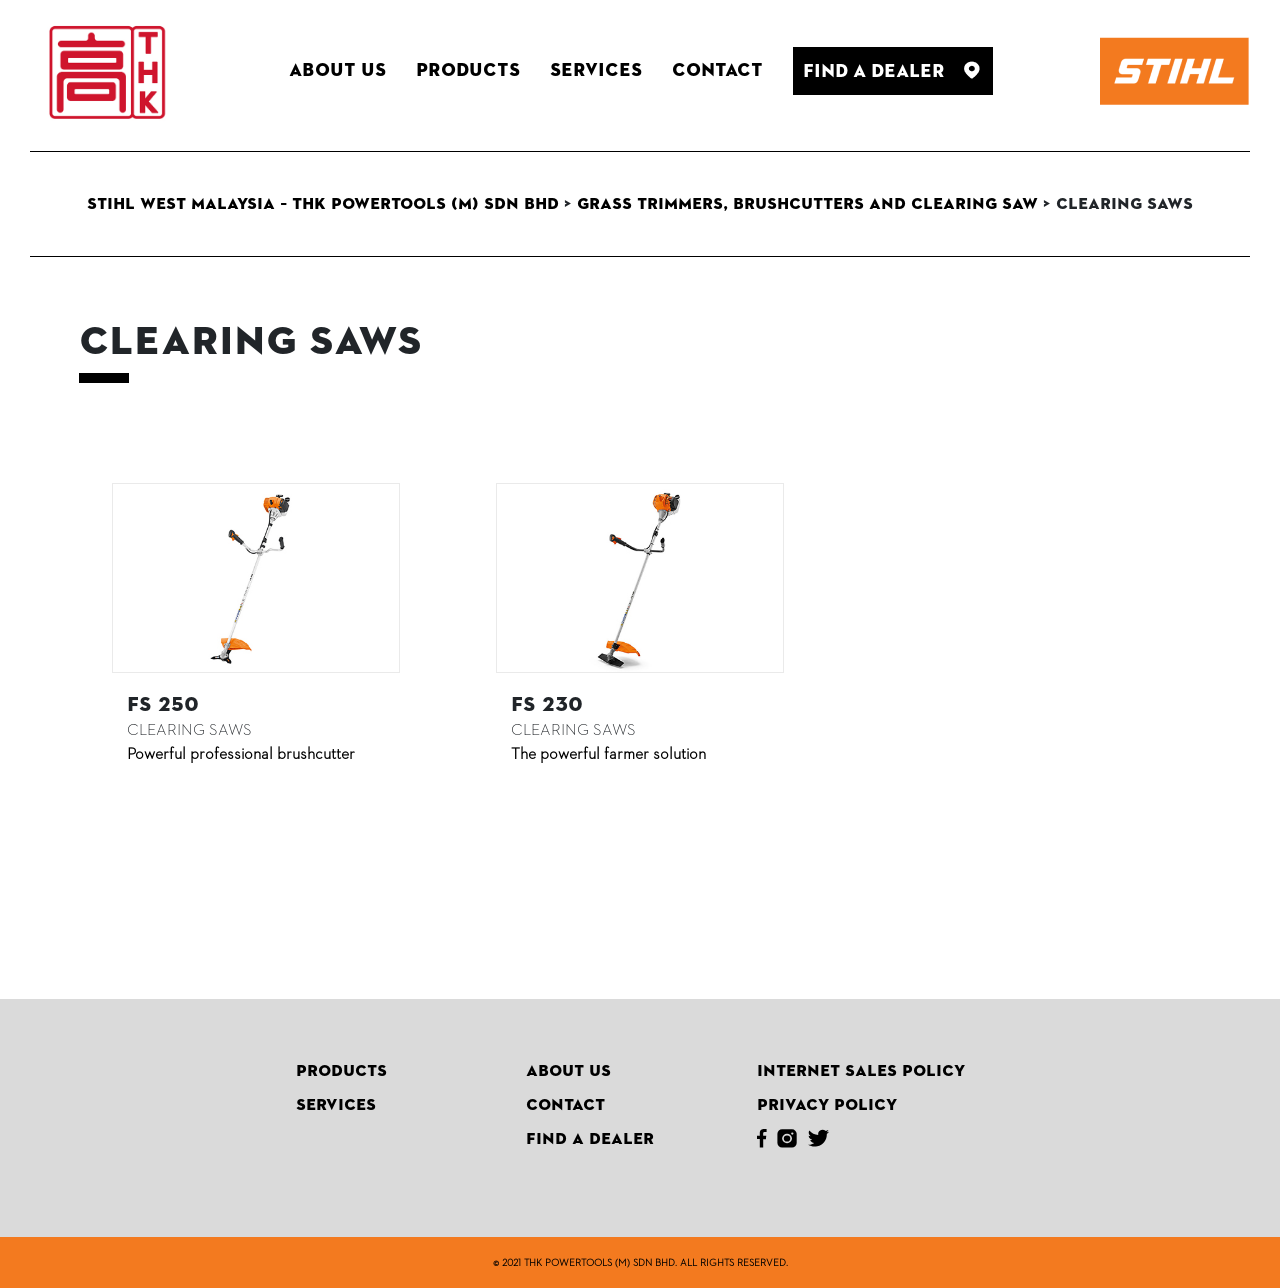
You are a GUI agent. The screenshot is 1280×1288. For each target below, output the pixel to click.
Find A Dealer (590, 1139)
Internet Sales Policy (861, 1071)
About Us (568, 1071)
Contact (565, 1105)
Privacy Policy (827, 1105)
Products (341, 1071)
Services (336, 1105)
